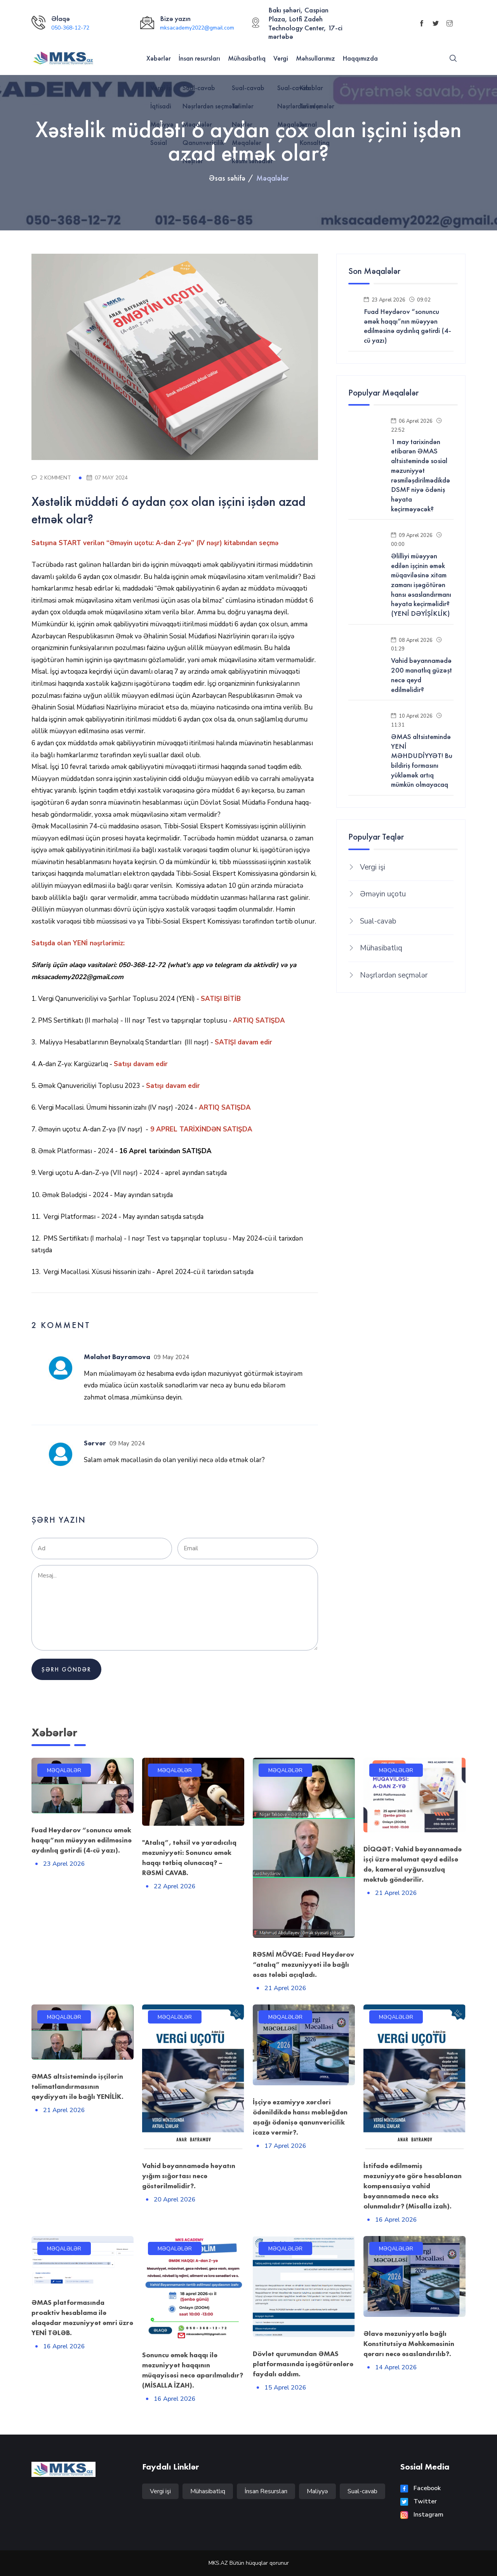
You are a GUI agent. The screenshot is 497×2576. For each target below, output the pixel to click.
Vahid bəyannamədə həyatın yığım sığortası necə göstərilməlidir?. (188, 2175)
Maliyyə (317, 2491)
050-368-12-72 (70, 27)
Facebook (420, 2488)
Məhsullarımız (315, 58)
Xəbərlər (158, 58)
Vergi (280, 58)
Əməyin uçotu (383, 894)
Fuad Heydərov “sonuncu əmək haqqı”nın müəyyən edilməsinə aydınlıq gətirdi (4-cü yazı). (81, 1839)
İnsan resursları (199, 58)
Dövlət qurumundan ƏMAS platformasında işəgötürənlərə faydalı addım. (303, 2363)
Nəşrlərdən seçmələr (393, 975)
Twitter (418, 2501)
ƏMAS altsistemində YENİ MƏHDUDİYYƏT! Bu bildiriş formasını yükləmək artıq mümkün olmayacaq (421, 760)
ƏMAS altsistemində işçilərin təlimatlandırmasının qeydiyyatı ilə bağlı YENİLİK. (77, 2086)
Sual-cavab (378, 921)
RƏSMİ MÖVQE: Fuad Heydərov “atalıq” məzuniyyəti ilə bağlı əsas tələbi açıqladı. (303, 1964)
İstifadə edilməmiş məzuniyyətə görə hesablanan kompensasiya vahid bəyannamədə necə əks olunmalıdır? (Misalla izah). (412, 2185)
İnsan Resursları (266, 2491)
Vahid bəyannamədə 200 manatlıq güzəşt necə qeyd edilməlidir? (421, 675)
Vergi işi (372, 867)
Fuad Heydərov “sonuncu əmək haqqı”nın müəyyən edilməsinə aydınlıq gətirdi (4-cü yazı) (407, 326)
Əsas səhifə (227, 178)
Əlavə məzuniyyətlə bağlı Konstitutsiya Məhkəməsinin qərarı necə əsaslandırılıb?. (408, 2343)
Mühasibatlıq (247, 58)
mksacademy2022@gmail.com (197, 27)
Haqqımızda (360, 58)
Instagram (421, 2514)
